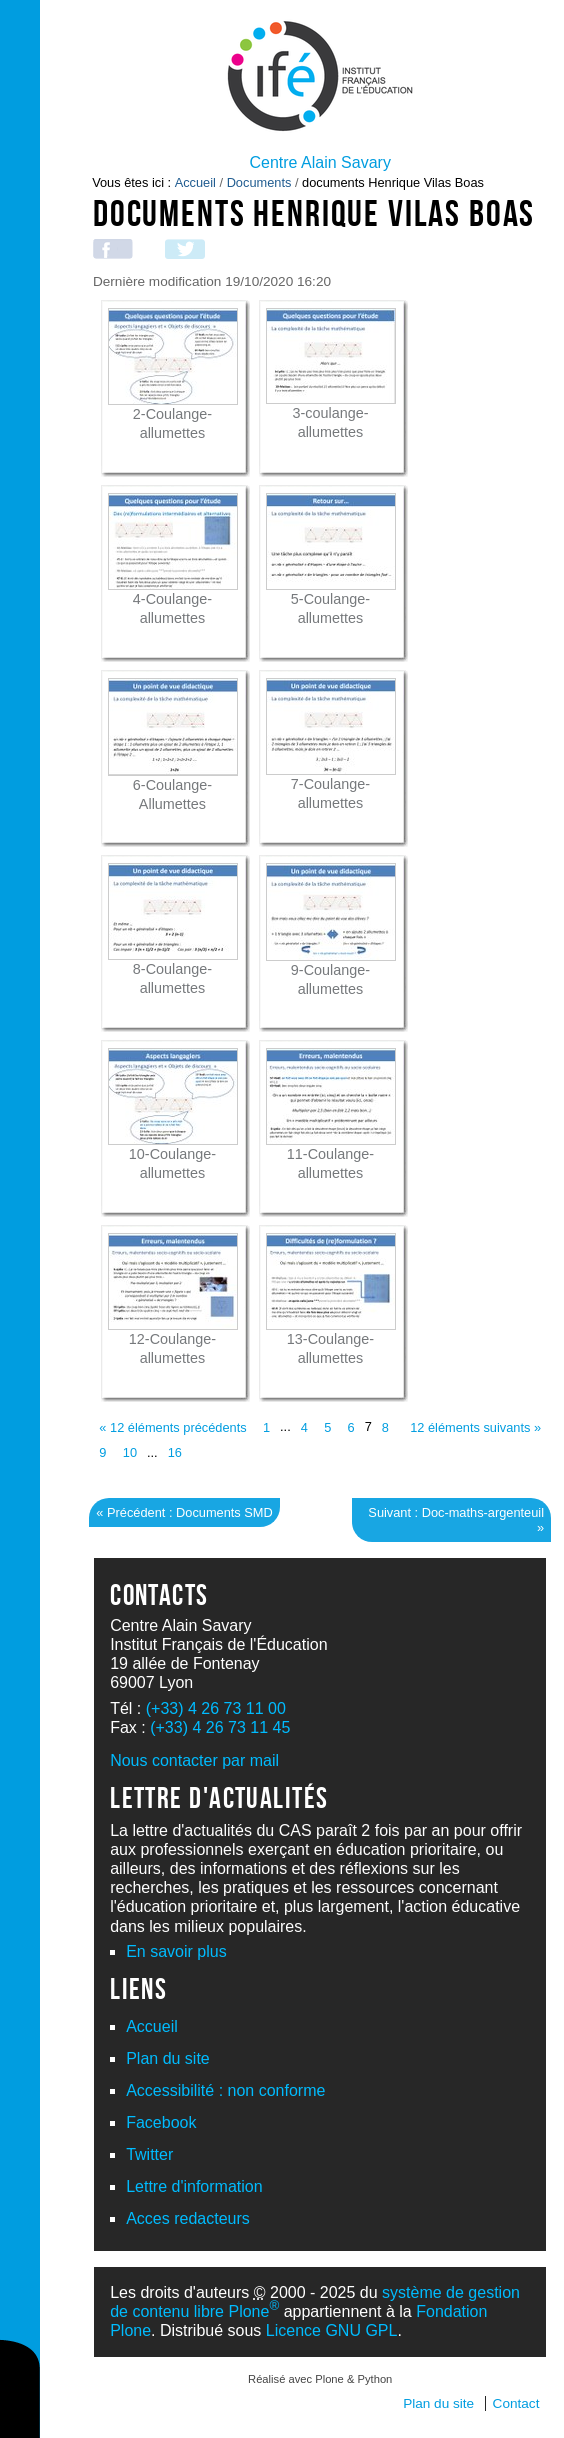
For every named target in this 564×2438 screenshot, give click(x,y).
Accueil (195, 182)
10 (130, 1452)
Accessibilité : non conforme (225, 2090)
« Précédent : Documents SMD (184, 1512)
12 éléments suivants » (475, 1427)
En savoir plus (176, 1951)
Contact (516, 2403)
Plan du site (168, 2058)
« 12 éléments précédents (172, 1427)
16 (175, 1452)
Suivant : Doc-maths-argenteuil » (456, 1520)
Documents (259, 182)
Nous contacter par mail (194, 1760)
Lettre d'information (194, 2186)
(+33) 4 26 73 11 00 (216, 1708)
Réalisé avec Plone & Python (320, 2379)
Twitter (149, 2154)
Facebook (161, 2122)
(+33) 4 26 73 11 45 (220, 1727)
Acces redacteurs (188, 2218)
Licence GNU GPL (332, 2330)
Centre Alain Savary (319, 162)
